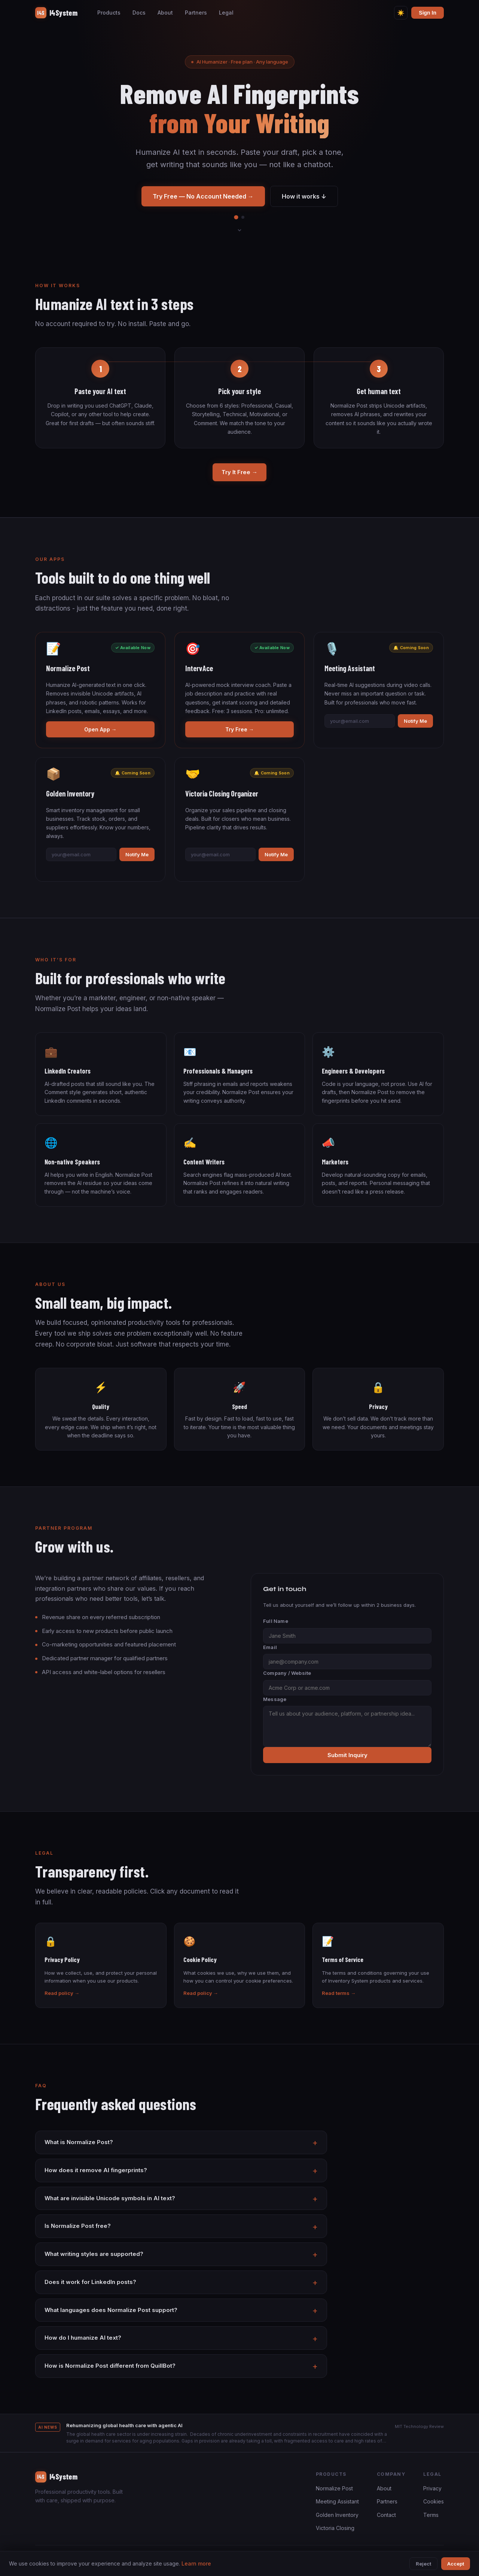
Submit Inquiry (347, 1755)
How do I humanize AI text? (83, 2337)
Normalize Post (334, 2488)
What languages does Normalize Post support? (111, 2310)
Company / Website (287, 1673)
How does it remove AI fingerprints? (96, 2170)
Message (274, 1699)
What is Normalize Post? (79, 2142)
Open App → (100, 729)
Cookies (433, 2501)
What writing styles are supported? (94, 2253)
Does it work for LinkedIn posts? (90, 2281)
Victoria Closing (335, 2528)
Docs (139, 12)
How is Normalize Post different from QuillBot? (110, 2365)
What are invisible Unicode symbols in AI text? (110, 2198)
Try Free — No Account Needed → (203, 196)
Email (270, 1647)
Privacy (432, 2488)
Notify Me (415, 721)
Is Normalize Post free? (78, 2225)
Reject (423, 2564)
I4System (56, 12)
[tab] (236, 217)
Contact (386, 2515)
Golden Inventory (337, 2515)
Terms (431, 2515)
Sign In (427, 13)
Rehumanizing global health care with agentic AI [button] (124, 2425)
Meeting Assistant (337, 2501)
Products (108, 12)
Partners (196, 12)
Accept (455, 2564)
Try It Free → (239, 472)
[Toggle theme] (401, 12)
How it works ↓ (304, 196)
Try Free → (239, 729)
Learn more (196, 2563)
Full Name (275, 1621)
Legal (226, 12)
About (165, 12)
